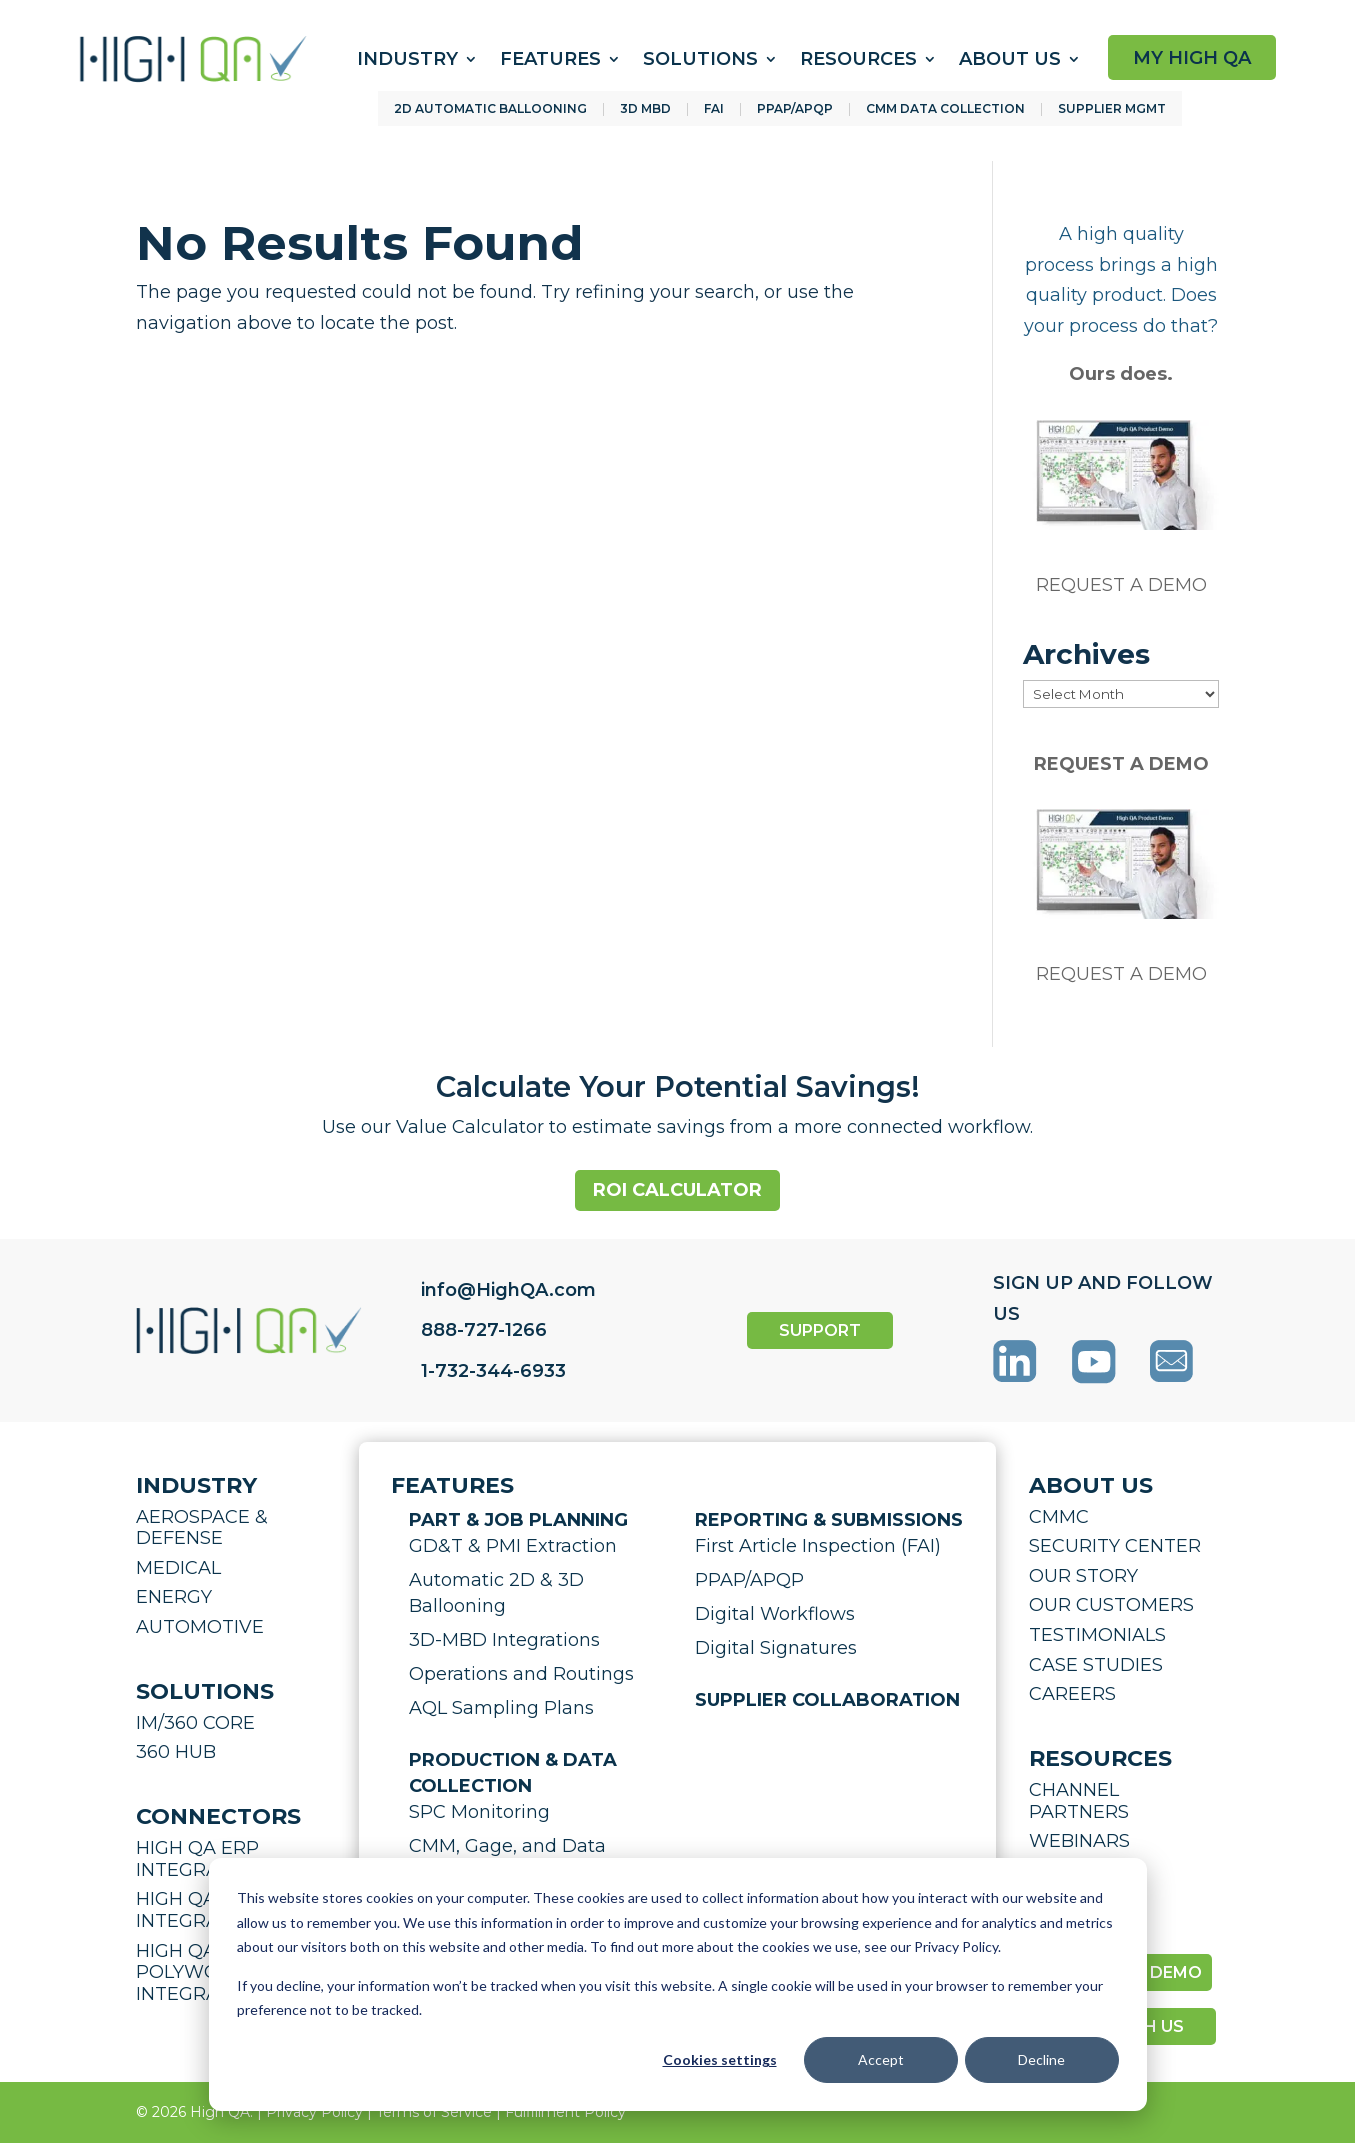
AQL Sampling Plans (501, 1708)
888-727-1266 (484, 1330)
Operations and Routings (521, 1674)
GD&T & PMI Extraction (513, 1546)
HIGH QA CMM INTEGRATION (202, 1910)
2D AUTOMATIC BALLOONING (490, 108)
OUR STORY (1083, 1576)
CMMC (1059, 1517)
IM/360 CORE (195, 1723)
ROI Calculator (677, 1190)
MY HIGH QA (1192, 58)
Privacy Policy (314, 2112)
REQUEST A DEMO (1121, 585)
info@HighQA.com (508, 1290)
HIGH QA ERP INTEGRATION (200, 1859)
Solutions (700, 59)
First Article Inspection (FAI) (818, 1546)
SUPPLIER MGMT (1112, 108)
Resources (858, 59)
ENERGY (174, 1597)
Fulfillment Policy (565, 2112)
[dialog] (678, 1984)
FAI (714, 108)
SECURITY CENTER (1115, 1546)
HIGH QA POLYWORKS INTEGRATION (200, 1972)
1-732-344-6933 (493, 1371)
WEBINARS (1079, 1841)
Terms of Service (434, 2112)
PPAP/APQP (795, 108)
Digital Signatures (776, 1648)
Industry (407, 59)
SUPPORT (820, 1330)
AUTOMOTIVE (200, 1627)
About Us (1010, 59)
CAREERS (1072, 1694)
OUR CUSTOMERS (1111, 1605)
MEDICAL (178, 1568)
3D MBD (645, 108)
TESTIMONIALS (1097, 1635)
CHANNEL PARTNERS (1079, 1801)
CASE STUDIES (1096, 1665)
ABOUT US (1091, 1485)
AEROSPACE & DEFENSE (202, 1528)
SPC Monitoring (479, 1812)
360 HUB (176, 1752)
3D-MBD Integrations (504, 1640)
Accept (881, 2059)
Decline (1041, 2059)
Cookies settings (720, 2059)
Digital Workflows (775, 1614)
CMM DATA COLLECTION (945, 108)
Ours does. (1121, 374)
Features (550, 59)
